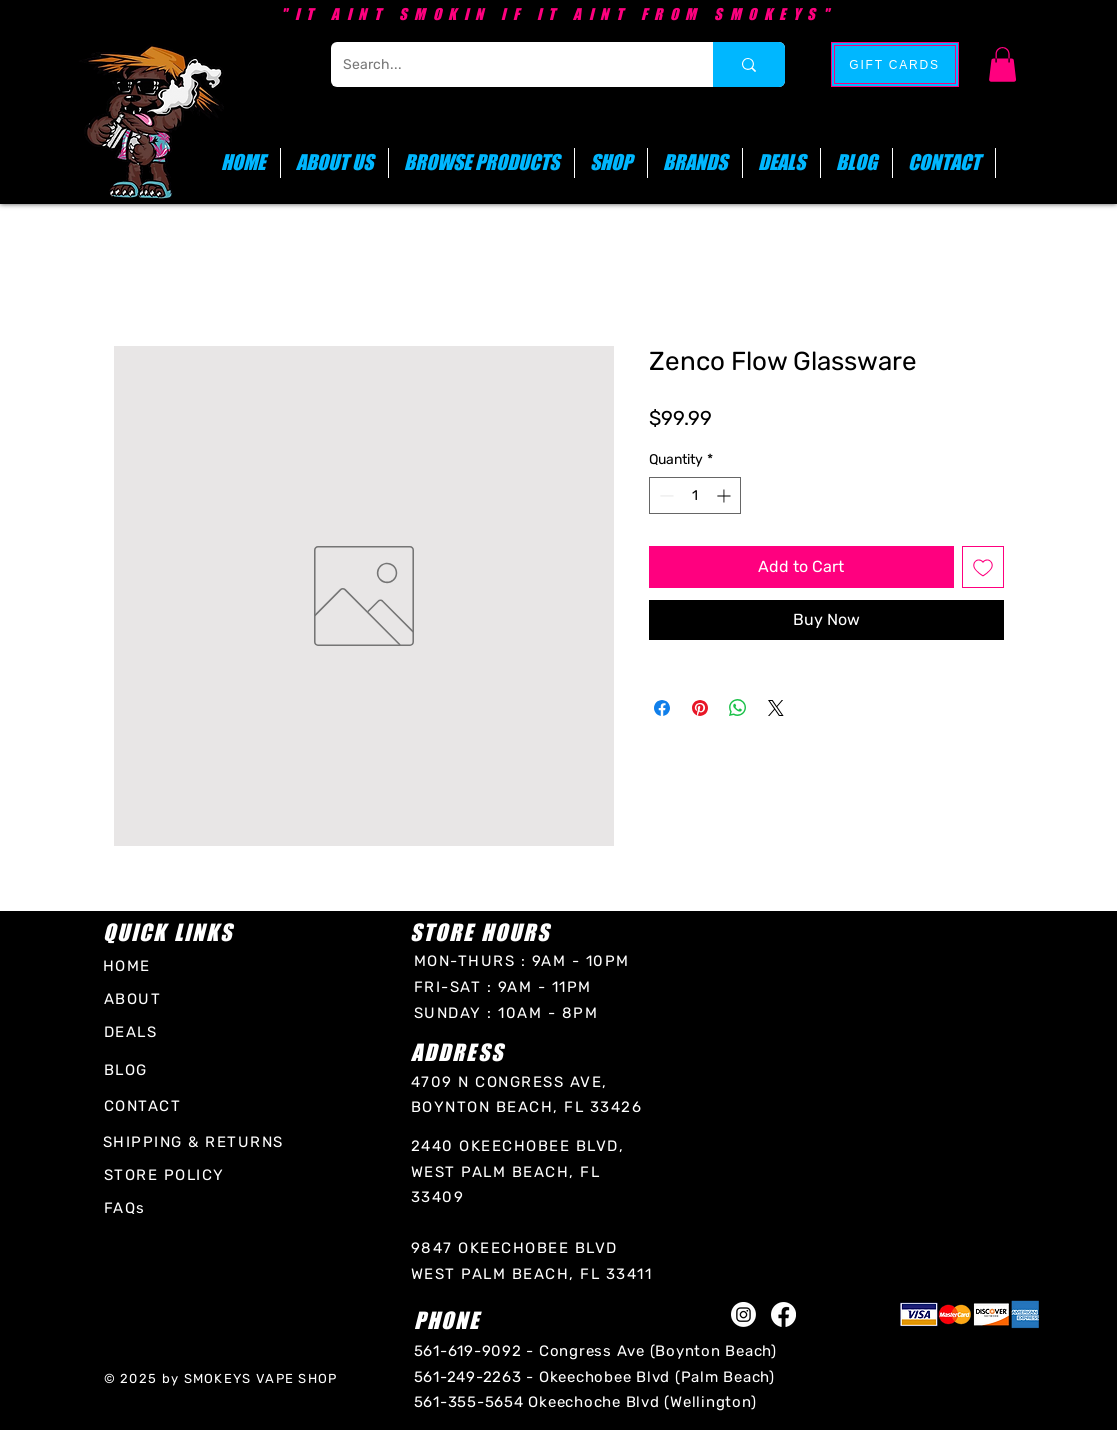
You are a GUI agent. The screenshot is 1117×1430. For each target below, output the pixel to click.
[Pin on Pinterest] (700, 708)
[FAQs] (130, 1208)
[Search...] (507, 64)
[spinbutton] (695, 495)
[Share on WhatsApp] (738, 708)
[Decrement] (664, 495)
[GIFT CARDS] (895, 64)
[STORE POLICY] (168, 1175)
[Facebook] (783, 1314)
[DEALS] (133, 1032)
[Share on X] (776, 708)
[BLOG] (133, 1070)
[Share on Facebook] (662, 708)
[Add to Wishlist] (983, 567)
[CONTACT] (145, 1106)
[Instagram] (743, 1314)
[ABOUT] (137, 998)
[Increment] (725, 495)
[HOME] (136, 965)
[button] (1002, 64)
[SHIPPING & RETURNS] (196, 1142)
